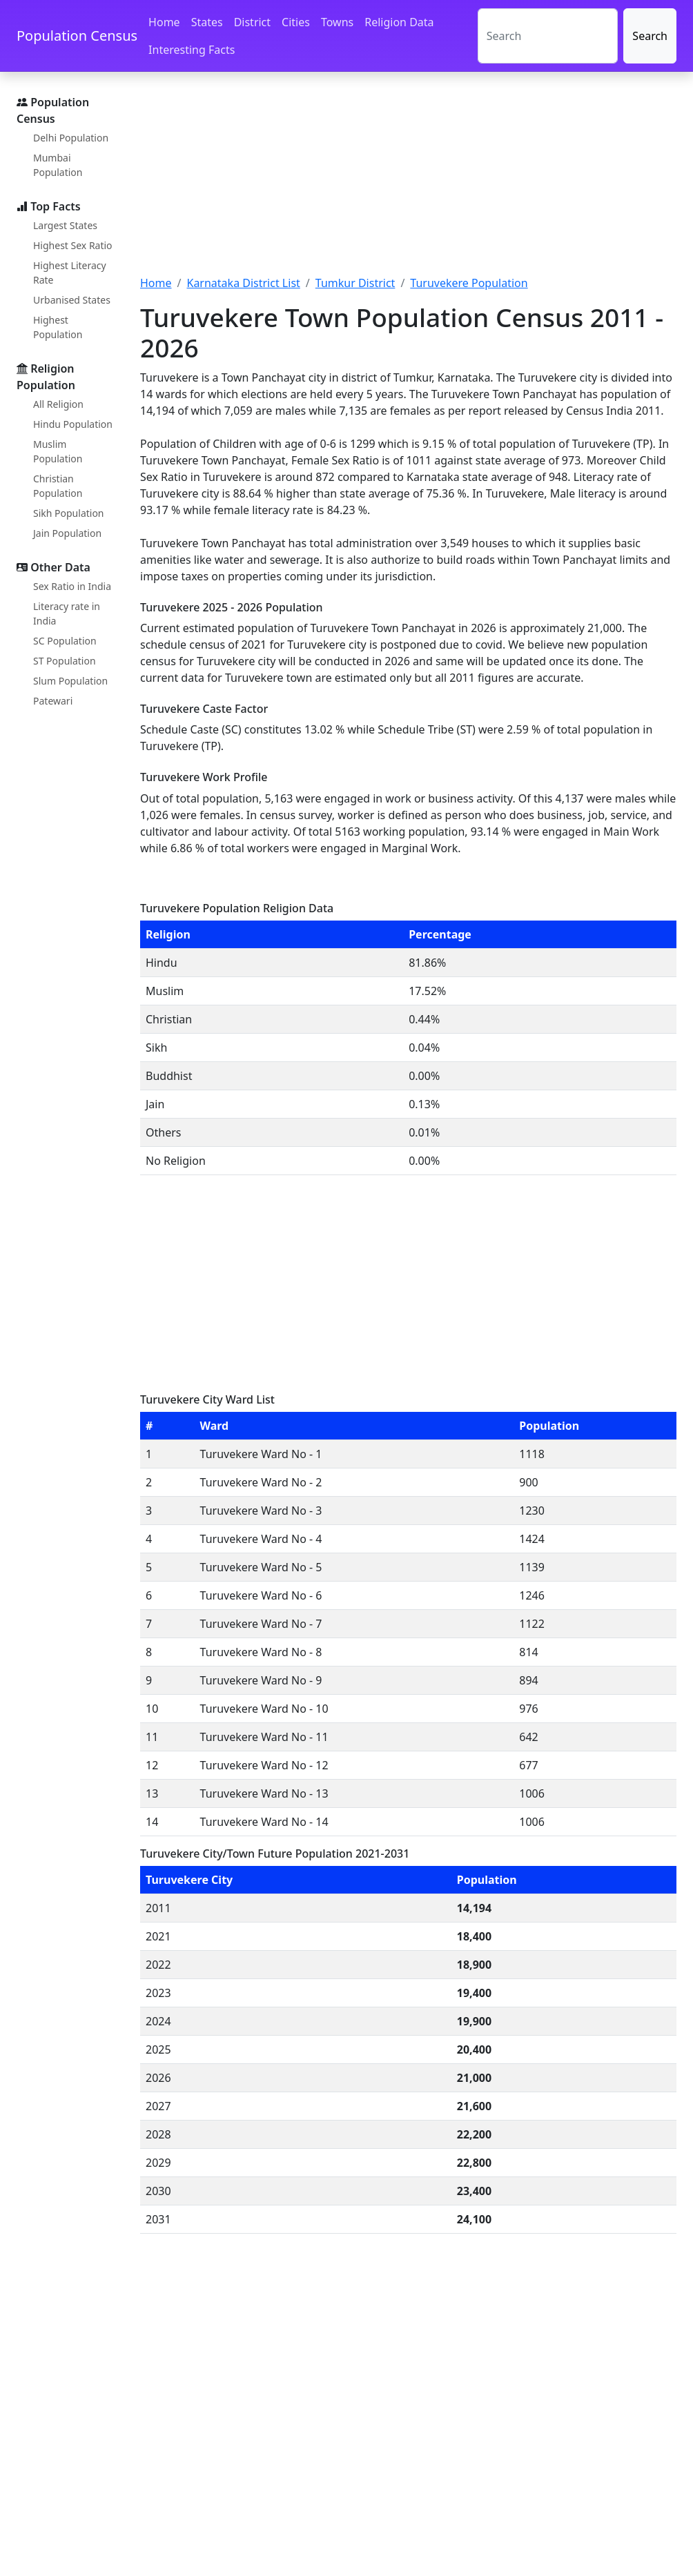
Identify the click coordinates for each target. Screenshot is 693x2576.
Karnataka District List (243, 283)
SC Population (65, 640)
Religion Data (398, 22)
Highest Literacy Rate (69, 272)
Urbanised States (71, 299)
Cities (296, 22)
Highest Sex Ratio (73, 245)
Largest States (65, 225)
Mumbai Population (57, 165)
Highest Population (57, 327)
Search (649, 35)
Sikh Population (68, 513)
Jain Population (67, 533)
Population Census (77, 35)
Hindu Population (73, 424)
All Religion (58, 404)
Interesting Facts (191, 49)
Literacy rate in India (66, 613)
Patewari (52, 700)
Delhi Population (70, 137)
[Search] (548, 35)
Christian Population (57, 486)
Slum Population (70, 680)
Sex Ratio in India (72, 586)
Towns (337, 22)
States (207, 22)
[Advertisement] (408, 181)
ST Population (64, 660)
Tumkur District (355, 283)
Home (164, 22)
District (252, 22)
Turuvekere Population (468, 283)
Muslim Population (57, 451)
